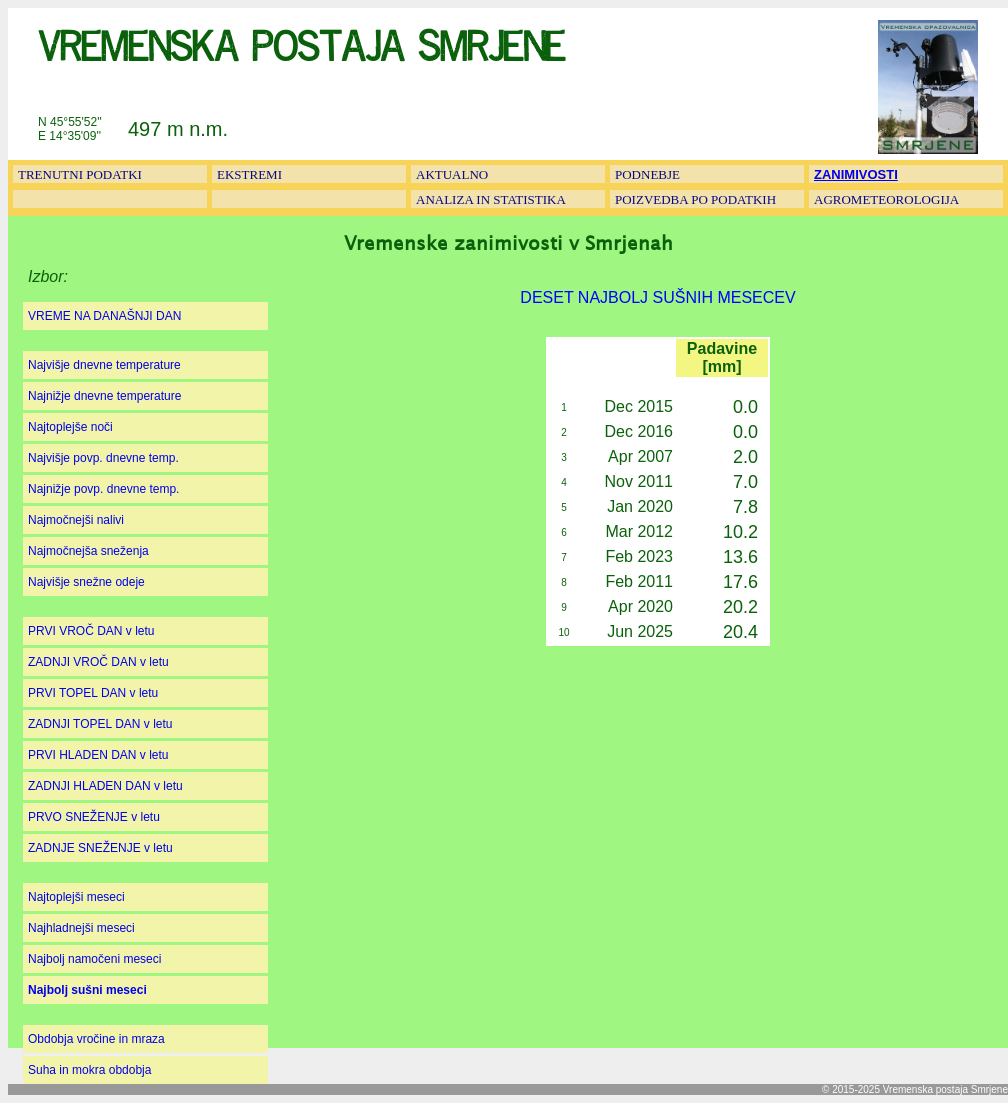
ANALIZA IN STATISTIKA (491, 199)
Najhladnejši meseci (81, 928)
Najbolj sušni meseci (87, 990)
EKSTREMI (249, 174)
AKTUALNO (452, 174)
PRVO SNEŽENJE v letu (94, 817)
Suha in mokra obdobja (89, 1070)
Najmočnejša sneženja (88, 551)
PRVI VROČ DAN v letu (91, 631)
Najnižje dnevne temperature (104, 396)
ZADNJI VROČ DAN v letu (98, 662)
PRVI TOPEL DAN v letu (93, 693)
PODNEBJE (647, 174)
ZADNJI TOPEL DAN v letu (100, 724)
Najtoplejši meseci (76, 897)
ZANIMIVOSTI (856, 174)
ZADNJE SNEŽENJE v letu (100, 848)
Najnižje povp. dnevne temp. (103, 489)
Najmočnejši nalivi (76, 520)
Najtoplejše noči (70, 427)
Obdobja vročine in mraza (96, 1039)
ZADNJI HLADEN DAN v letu (105, 786)
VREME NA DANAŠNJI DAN (104, 316)
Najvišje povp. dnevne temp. (103, 458)
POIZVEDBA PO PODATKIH (695, 199)
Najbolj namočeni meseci (94, 959)
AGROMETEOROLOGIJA (886, 199)
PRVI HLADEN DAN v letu (98, 755)
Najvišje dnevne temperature (104, 365)
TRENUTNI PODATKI (80, 174)
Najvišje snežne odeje (86, 582)
